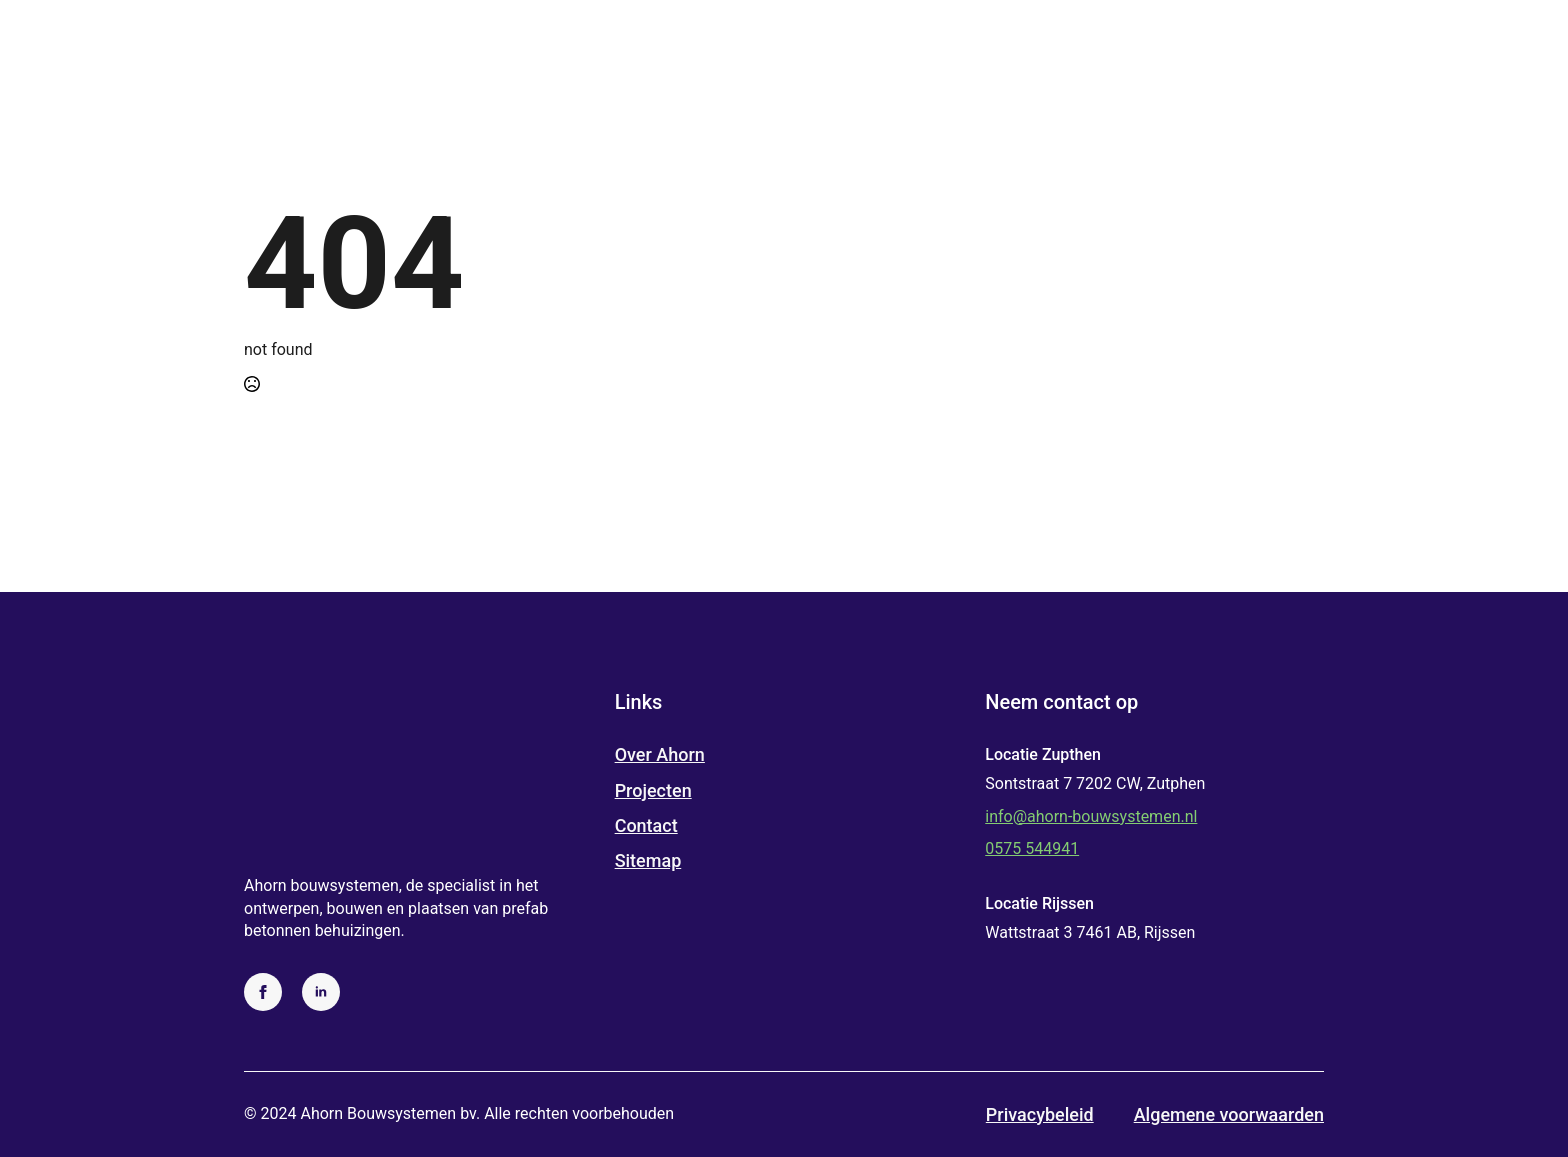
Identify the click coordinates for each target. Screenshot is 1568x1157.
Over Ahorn (660, 754)
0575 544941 (1032, 848)
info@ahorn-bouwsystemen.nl (1091, 816)
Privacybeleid (1040, 1114)
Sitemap (648, 860)
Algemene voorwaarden (1229, 1114)
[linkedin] (321, 992)
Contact (646, 825)
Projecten (653, 790)
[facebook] (263, 992)
